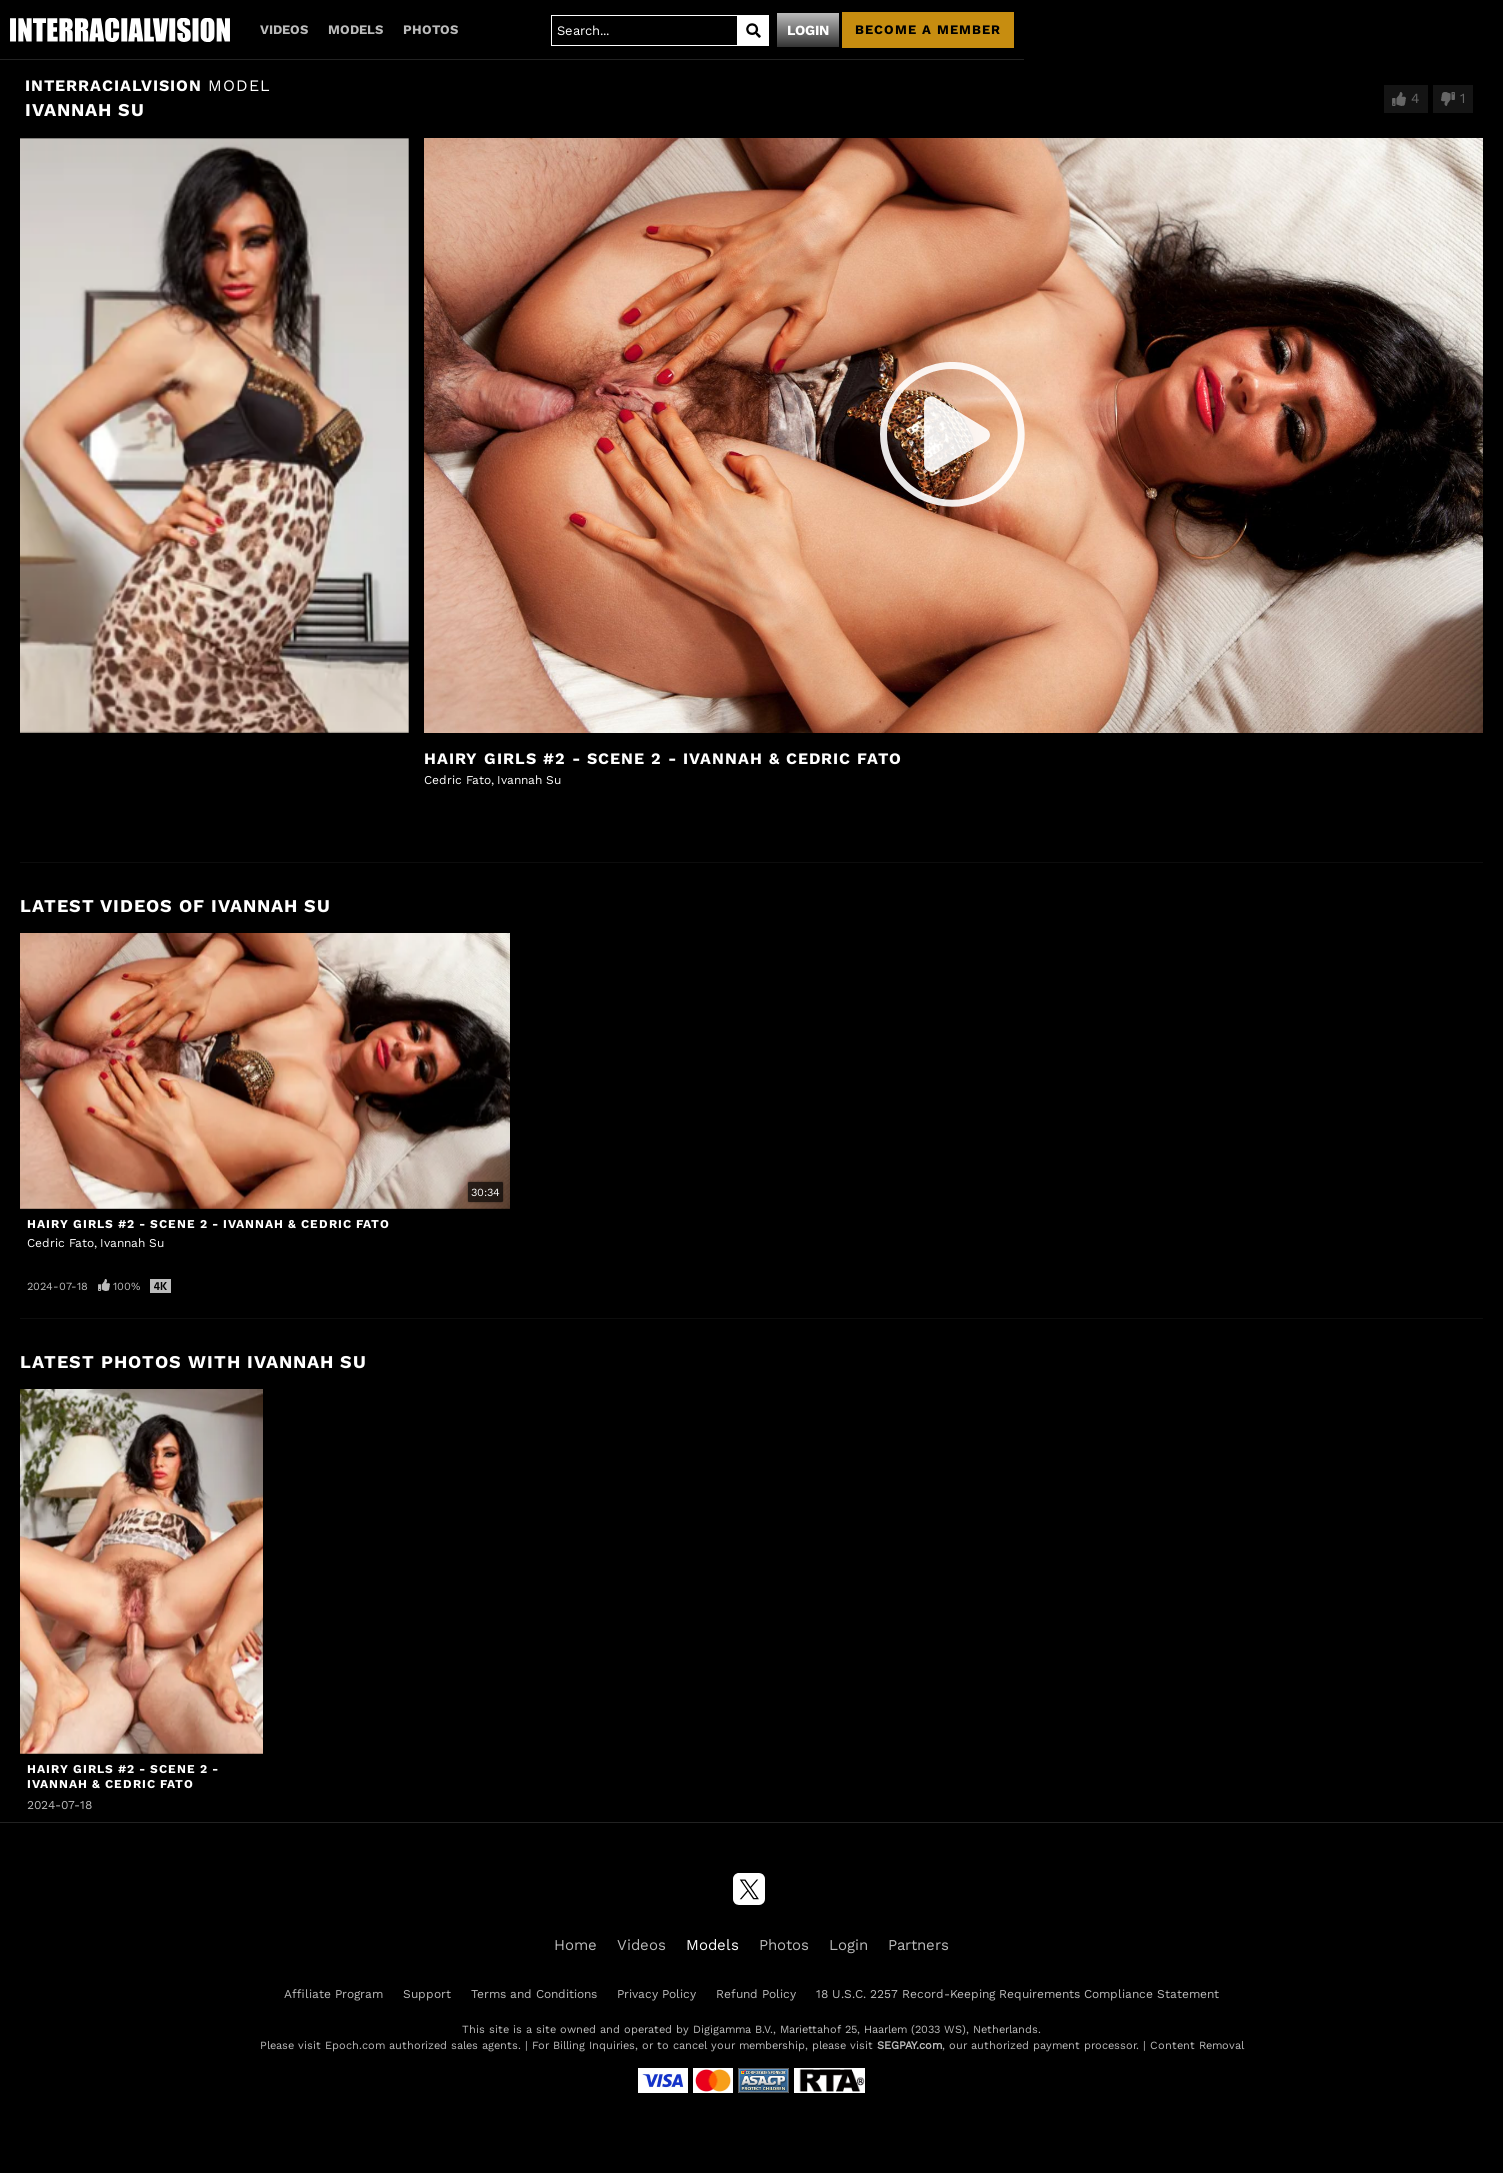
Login (808, 30)
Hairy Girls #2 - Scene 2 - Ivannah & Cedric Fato (663, 758)
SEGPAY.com (909, 2045)
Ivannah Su (529, 780)
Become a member (928, 29)
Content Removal (1197, 2045)
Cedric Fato (457, 780)
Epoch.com (355, 2045)
